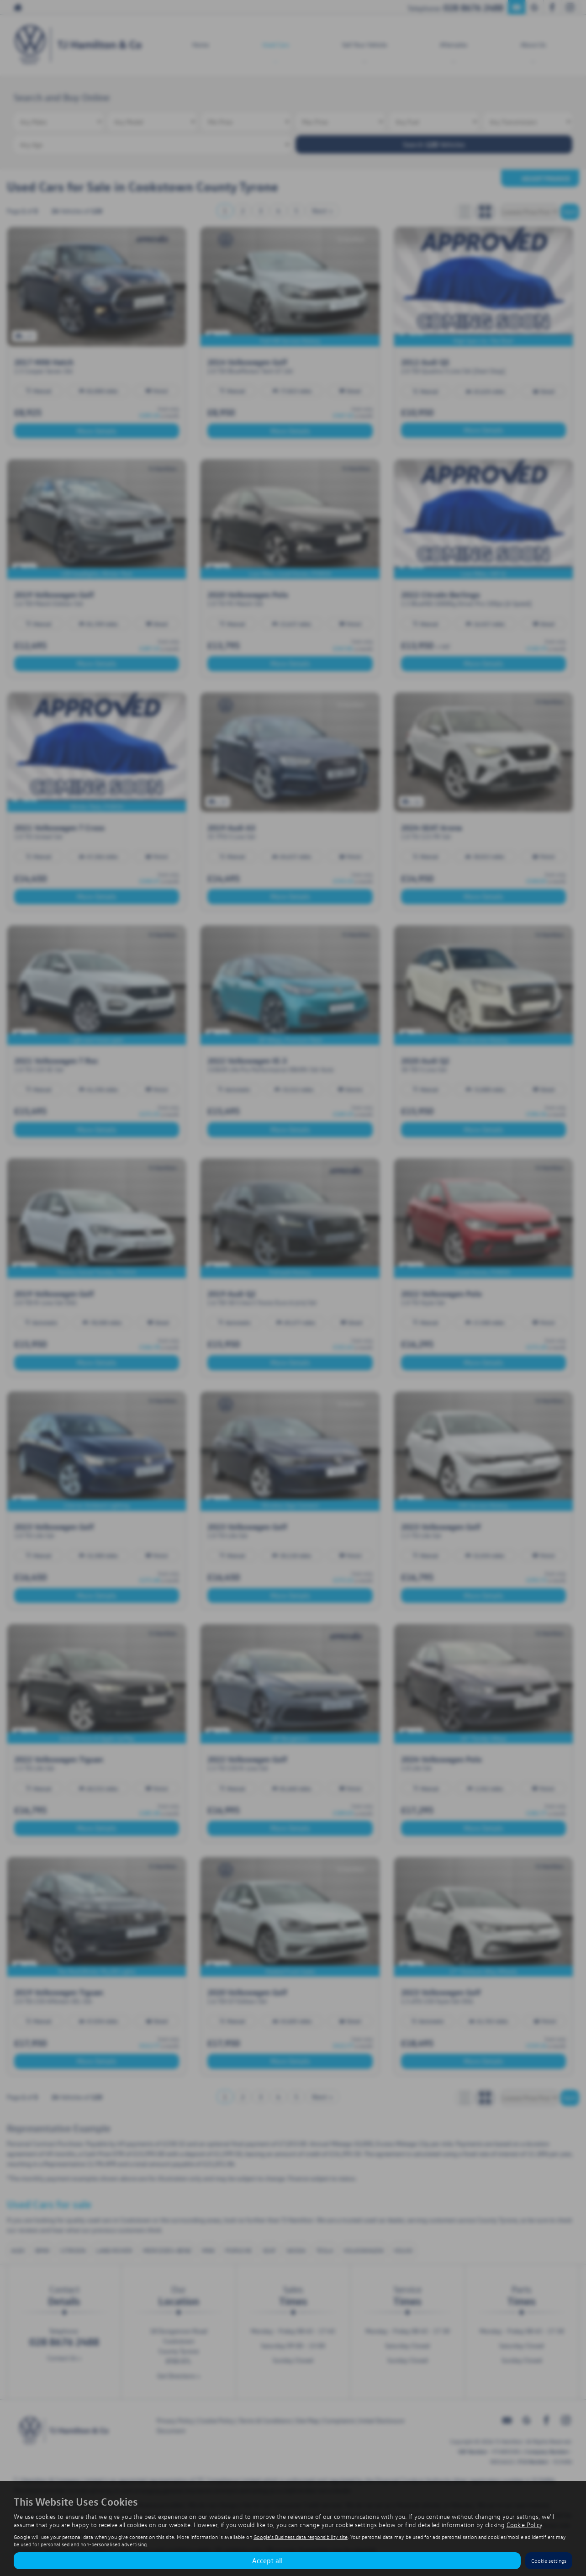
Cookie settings (548, 2560)
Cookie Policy (524, 2524)
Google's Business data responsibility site (300, 2537)
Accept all (267, 2560)
